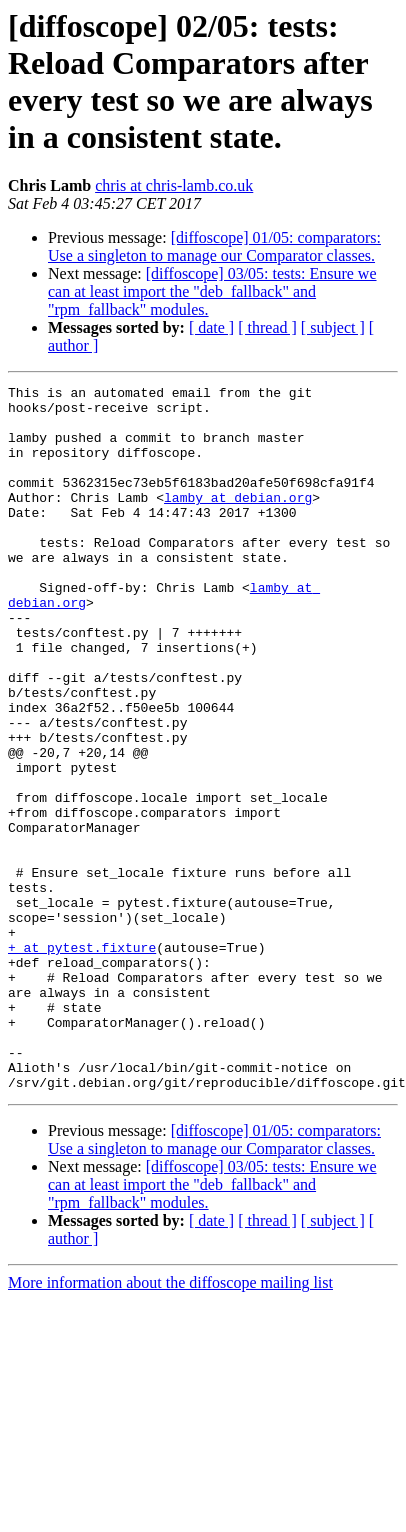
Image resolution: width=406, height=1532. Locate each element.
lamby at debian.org (238, 521)
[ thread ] (267, 327)
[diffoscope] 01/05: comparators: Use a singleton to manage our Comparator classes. (214, 246)
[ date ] (211, 327)
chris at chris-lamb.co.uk (174, 185)
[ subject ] (333, 327)
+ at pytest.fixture (82, 1043)
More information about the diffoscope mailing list (170, 1405)
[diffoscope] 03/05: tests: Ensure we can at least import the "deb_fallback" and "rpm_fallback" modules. (212, 291)
